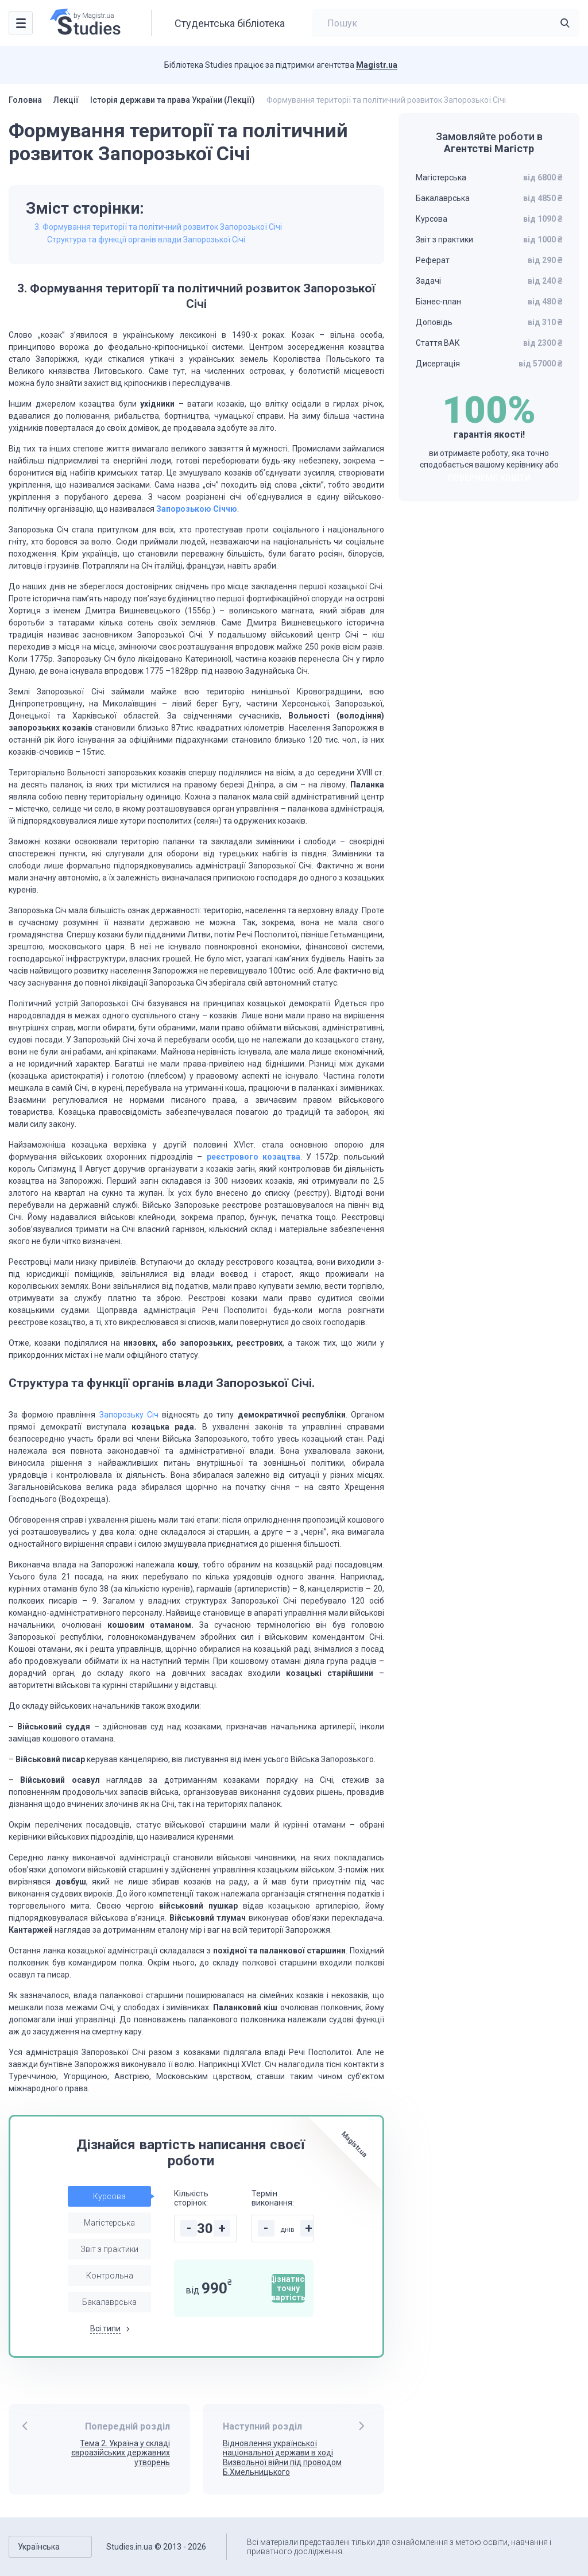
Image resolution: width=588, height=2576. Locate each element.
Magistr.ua (376, 64)
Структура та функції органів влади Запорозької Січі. (147, 239)
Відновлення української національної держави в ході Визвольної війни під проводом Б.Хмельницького (282, 2458)
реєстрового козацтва (253, 1156)
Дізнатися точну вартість (288, 2288)
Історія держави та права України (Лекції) (172, 100)
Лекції (66, 100)
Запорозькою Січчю (196, 508)
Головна (25, 100)
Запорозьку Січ (128, 1414)
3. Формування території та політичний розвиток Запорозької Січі (158, 226)
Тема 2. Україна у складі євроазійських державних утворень (120, 2453)
